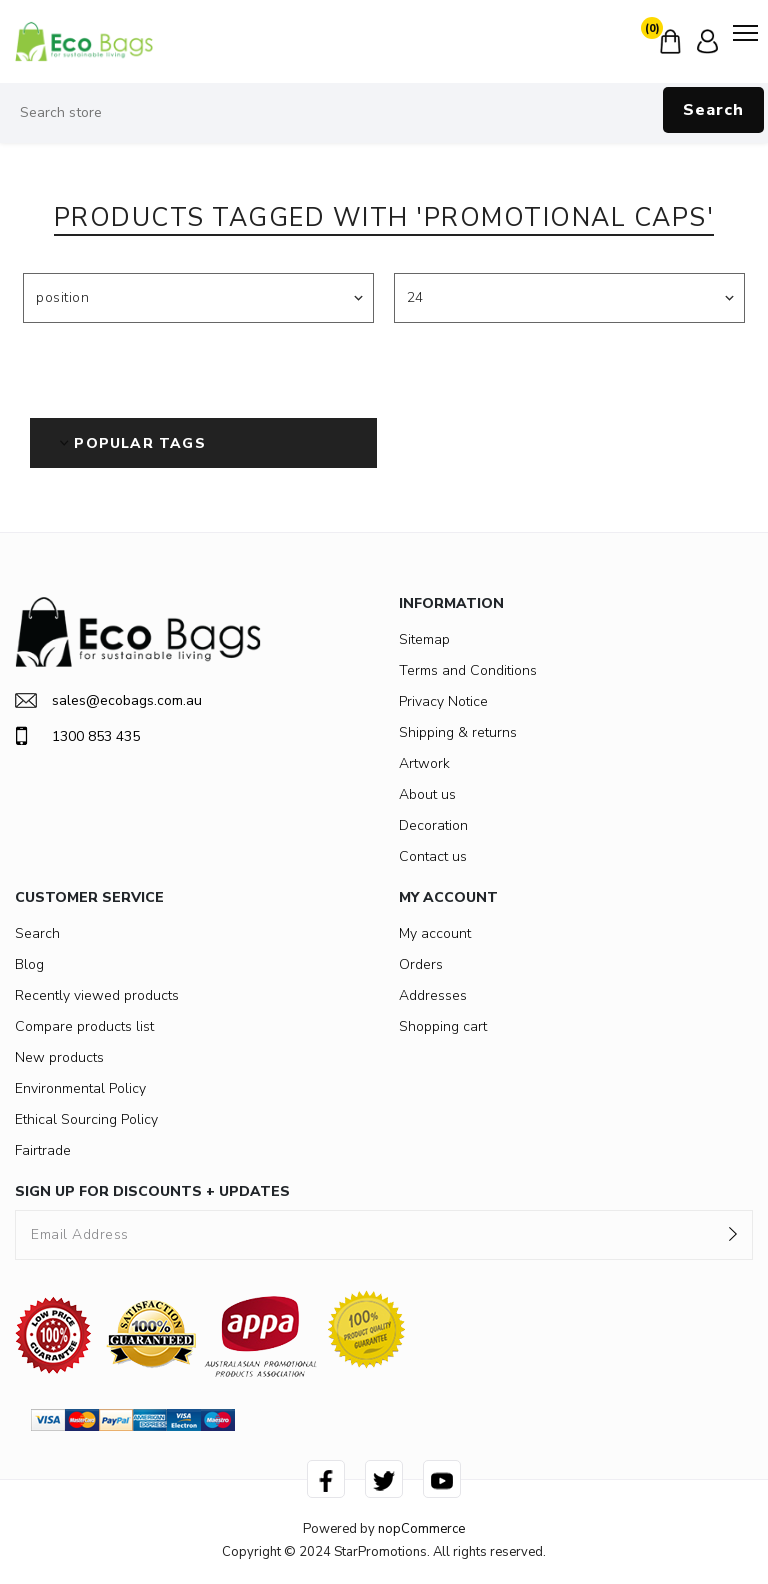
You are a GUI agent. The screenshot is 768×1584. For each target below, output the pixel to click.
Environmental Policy (80, 1088)
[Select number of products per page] (569, 298)
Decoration (433, 825)
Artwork (424, 763)
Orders (421, 964)
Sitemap (424, 639)
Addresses (433, 995)
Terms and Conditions (468, 670)
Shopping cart (443, 1026)
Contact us (433, 856)
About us (427, 794)
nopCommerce (421, 1529)
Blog (29, 964)
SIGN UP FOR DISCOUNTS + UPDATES (152, 1191)
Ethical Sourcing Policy (86, 1119)
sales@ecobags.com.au (108, 700)
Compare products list (84, 1026)
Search (713, 110)
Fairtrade (43, 1150)
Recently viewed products (97, 995)
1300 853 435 (77, 736)
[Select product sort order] (198, 298)
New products (59, 1057)
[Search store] (384, 113)
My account (435, 933)
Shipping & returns (458, 732)
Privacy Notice (443, 701)
